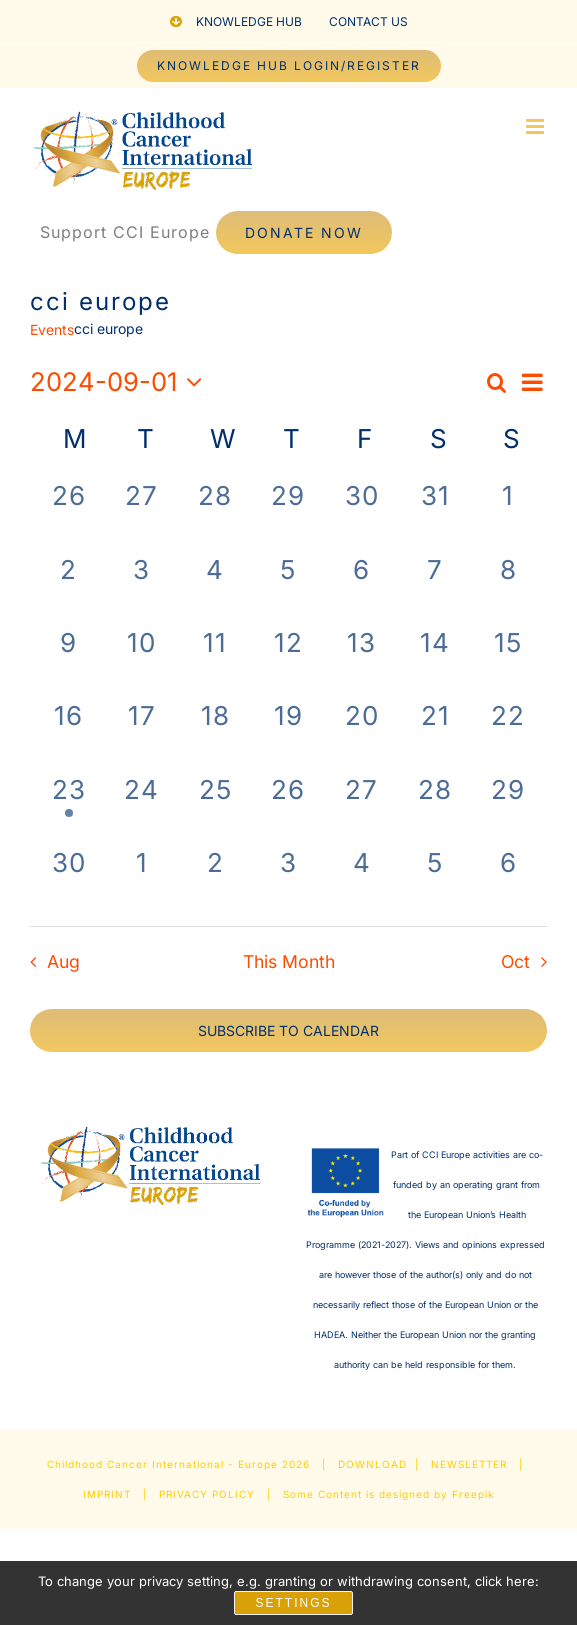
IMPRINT (107, 1494)
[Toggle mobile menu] (536, 126)
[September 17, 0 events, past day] (141, 732)
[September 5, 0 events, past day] (288, 586)
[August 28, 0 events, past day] (215, 512)
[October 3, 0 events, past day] (288, 879)
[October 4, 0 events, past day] (361, 879)
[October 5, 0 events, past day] (434, 879)
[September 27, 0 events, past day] (361, 806)
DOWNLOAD (372, 1464)
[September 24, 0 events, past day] (141, 806)
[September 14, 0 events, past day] (434, 659)
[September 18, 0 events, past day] (215, 732)
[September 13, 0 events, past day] (361, 659)
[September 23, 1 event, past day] (68, 806)
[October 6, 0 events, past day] (508, 879)
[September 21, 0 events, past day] (434, 732)
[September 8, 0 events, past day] (508, 586)
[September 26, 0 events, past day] (288, 806)
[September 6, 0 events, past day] (361, 586)
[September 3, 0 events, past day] (141, 586)
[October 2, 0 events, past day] (215, 879)
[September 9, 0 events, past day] (68, 659)
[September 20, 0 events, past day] (361, 732)
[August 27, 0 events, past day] (141, 512)
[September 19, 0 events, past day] (288, 732)
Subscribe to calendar (288, 1030)
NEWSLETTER (469, 1464)
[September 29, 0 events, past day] (508, 806)
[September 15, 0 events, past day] (508, 659)
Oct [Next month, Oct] (515, 961)
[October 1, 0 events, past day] (141, 879)
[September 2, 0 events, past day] (68, 586)
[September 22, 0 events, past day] (508, 732)
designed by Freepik (436, 1494)
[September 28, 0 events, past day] (434, 806)
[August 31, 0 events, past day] (434, 512)
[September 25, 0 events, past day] (215, 806)
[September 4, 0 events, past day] (215, 586)
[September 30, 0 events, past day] (68, 879)
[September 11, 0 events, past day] (215, 659)
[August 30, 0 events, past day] (361, 512)
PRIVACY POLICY (207, 1494)
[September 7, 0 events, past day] (434, 586)
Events (52, 329)
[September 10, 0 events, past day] (141, 659)
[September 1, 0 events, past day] (508, 512)
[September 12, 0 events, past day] (288, 659)
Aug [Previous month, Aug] (63, 961)
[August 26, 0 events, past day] (68, 512)
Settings (293, 1603)
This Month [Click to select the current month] (289, 961)
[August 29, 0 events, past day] (288, 512)
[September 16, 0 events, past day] (68, 732)
